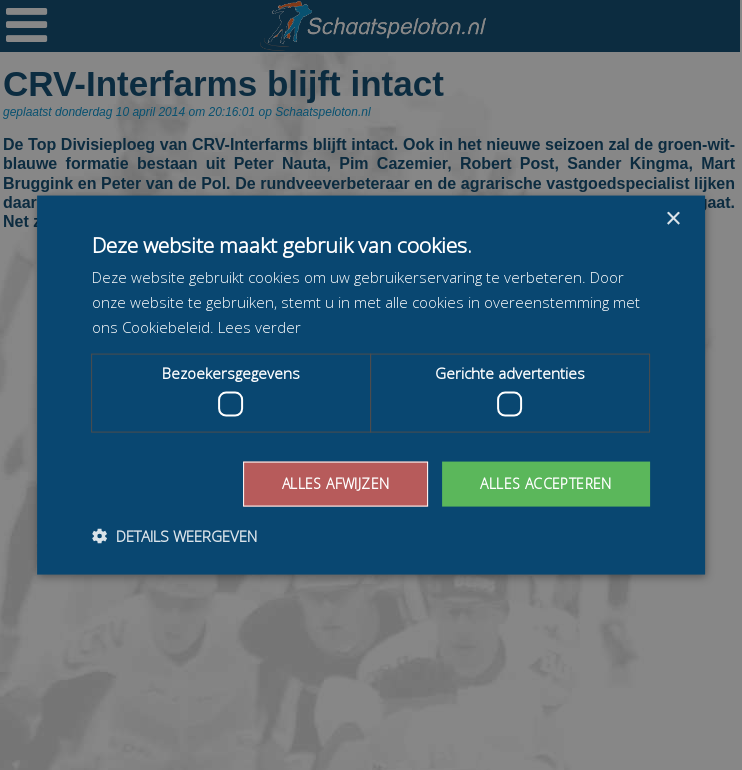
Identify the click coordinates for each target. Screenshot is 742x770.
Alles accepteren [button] (545, 483)
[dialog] (371, 385)
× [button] (672, 219)
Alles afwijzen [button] (336, 483)
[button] (174, 535)
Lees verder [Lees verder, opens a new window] (259, 326)
